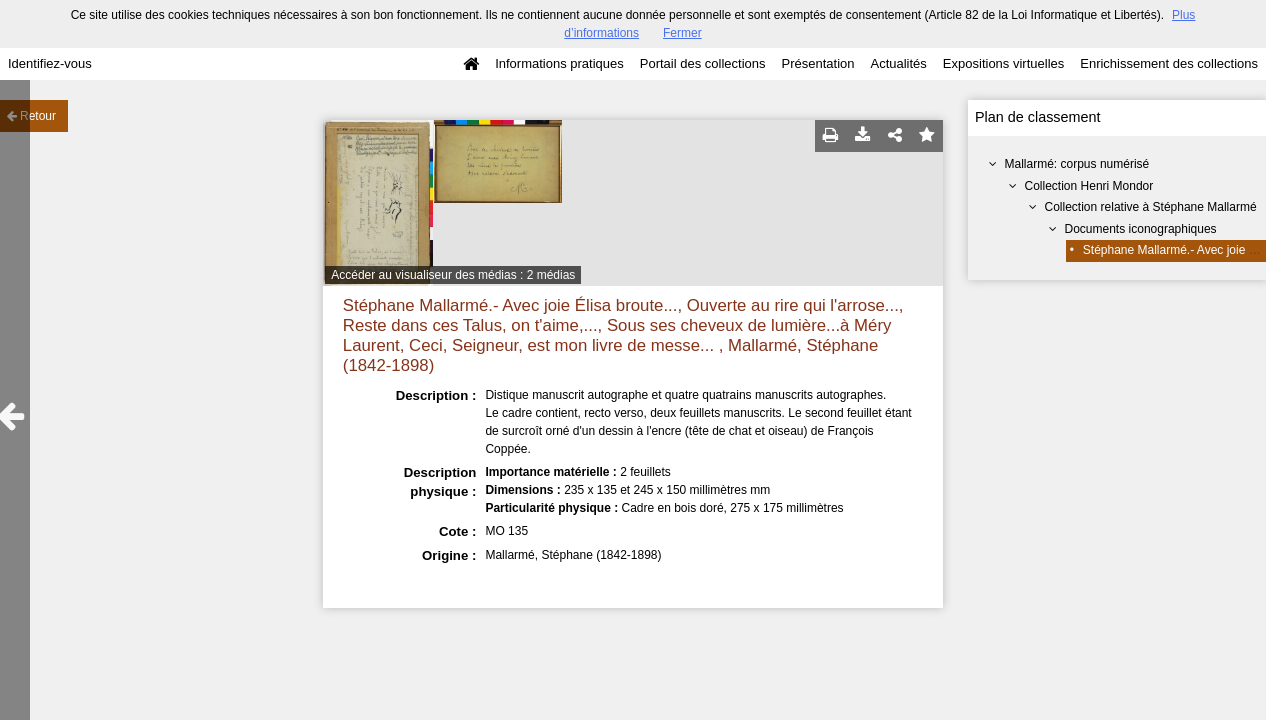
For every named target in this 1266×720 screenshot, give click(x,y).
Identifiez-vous (50, 63)
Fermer (682, 33)
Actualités (898, 63)
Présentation (817, 63)
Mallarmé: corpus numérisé (1077, 164)
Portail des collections (703, 63)
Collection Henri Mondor (1089, 186)
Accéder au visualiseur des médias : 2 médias (453, 275)
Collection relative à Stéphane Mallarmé (1151, 207)
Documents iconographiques (1141, 229)
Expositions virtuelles (1003, 63)
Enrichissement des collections (1169, 63)
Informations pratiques (559, 63)
